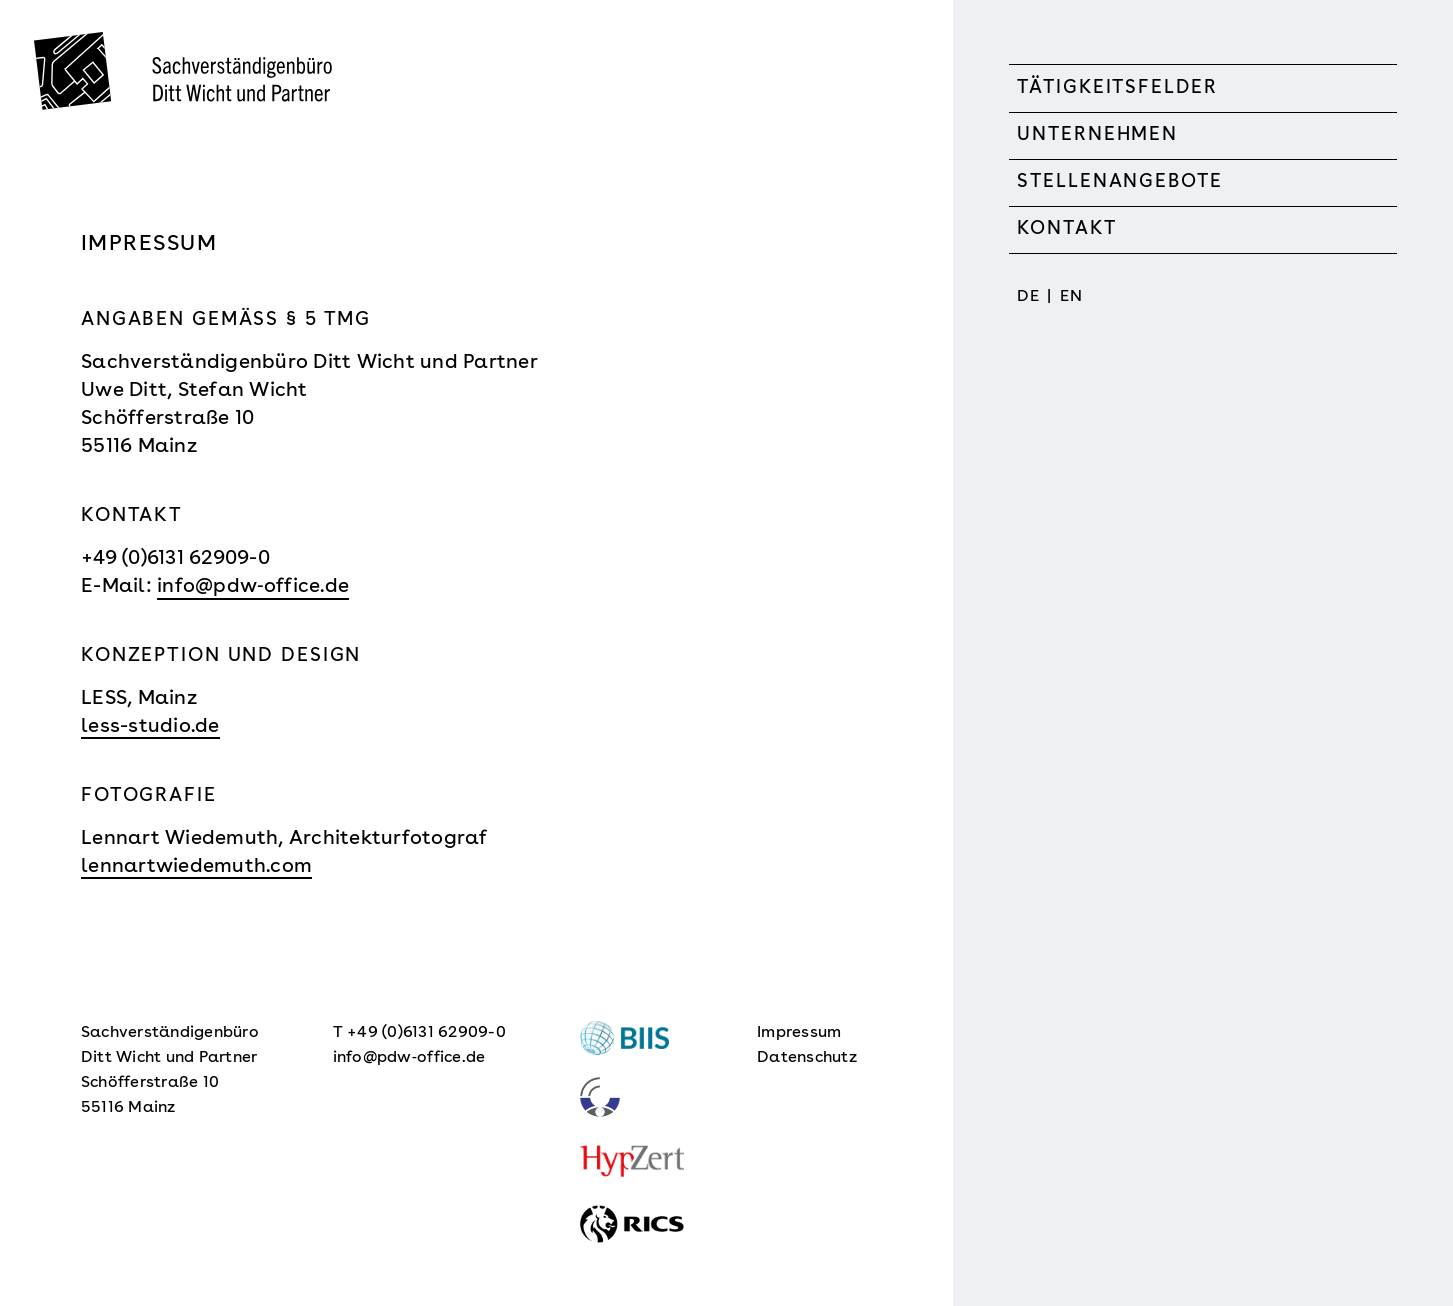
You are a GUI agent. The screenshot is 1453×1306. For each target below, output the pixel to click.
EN (1071, 297)
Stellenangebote (1119, 182)
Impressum (799, 1033)
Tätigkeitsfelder (1117, 88)
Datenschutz (807, 1058)
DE (1028, 297)
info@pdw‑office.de (253, 587)
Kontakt (1066, 229)
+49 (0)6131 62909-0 (175, 559)
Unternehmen (1097, 135)
